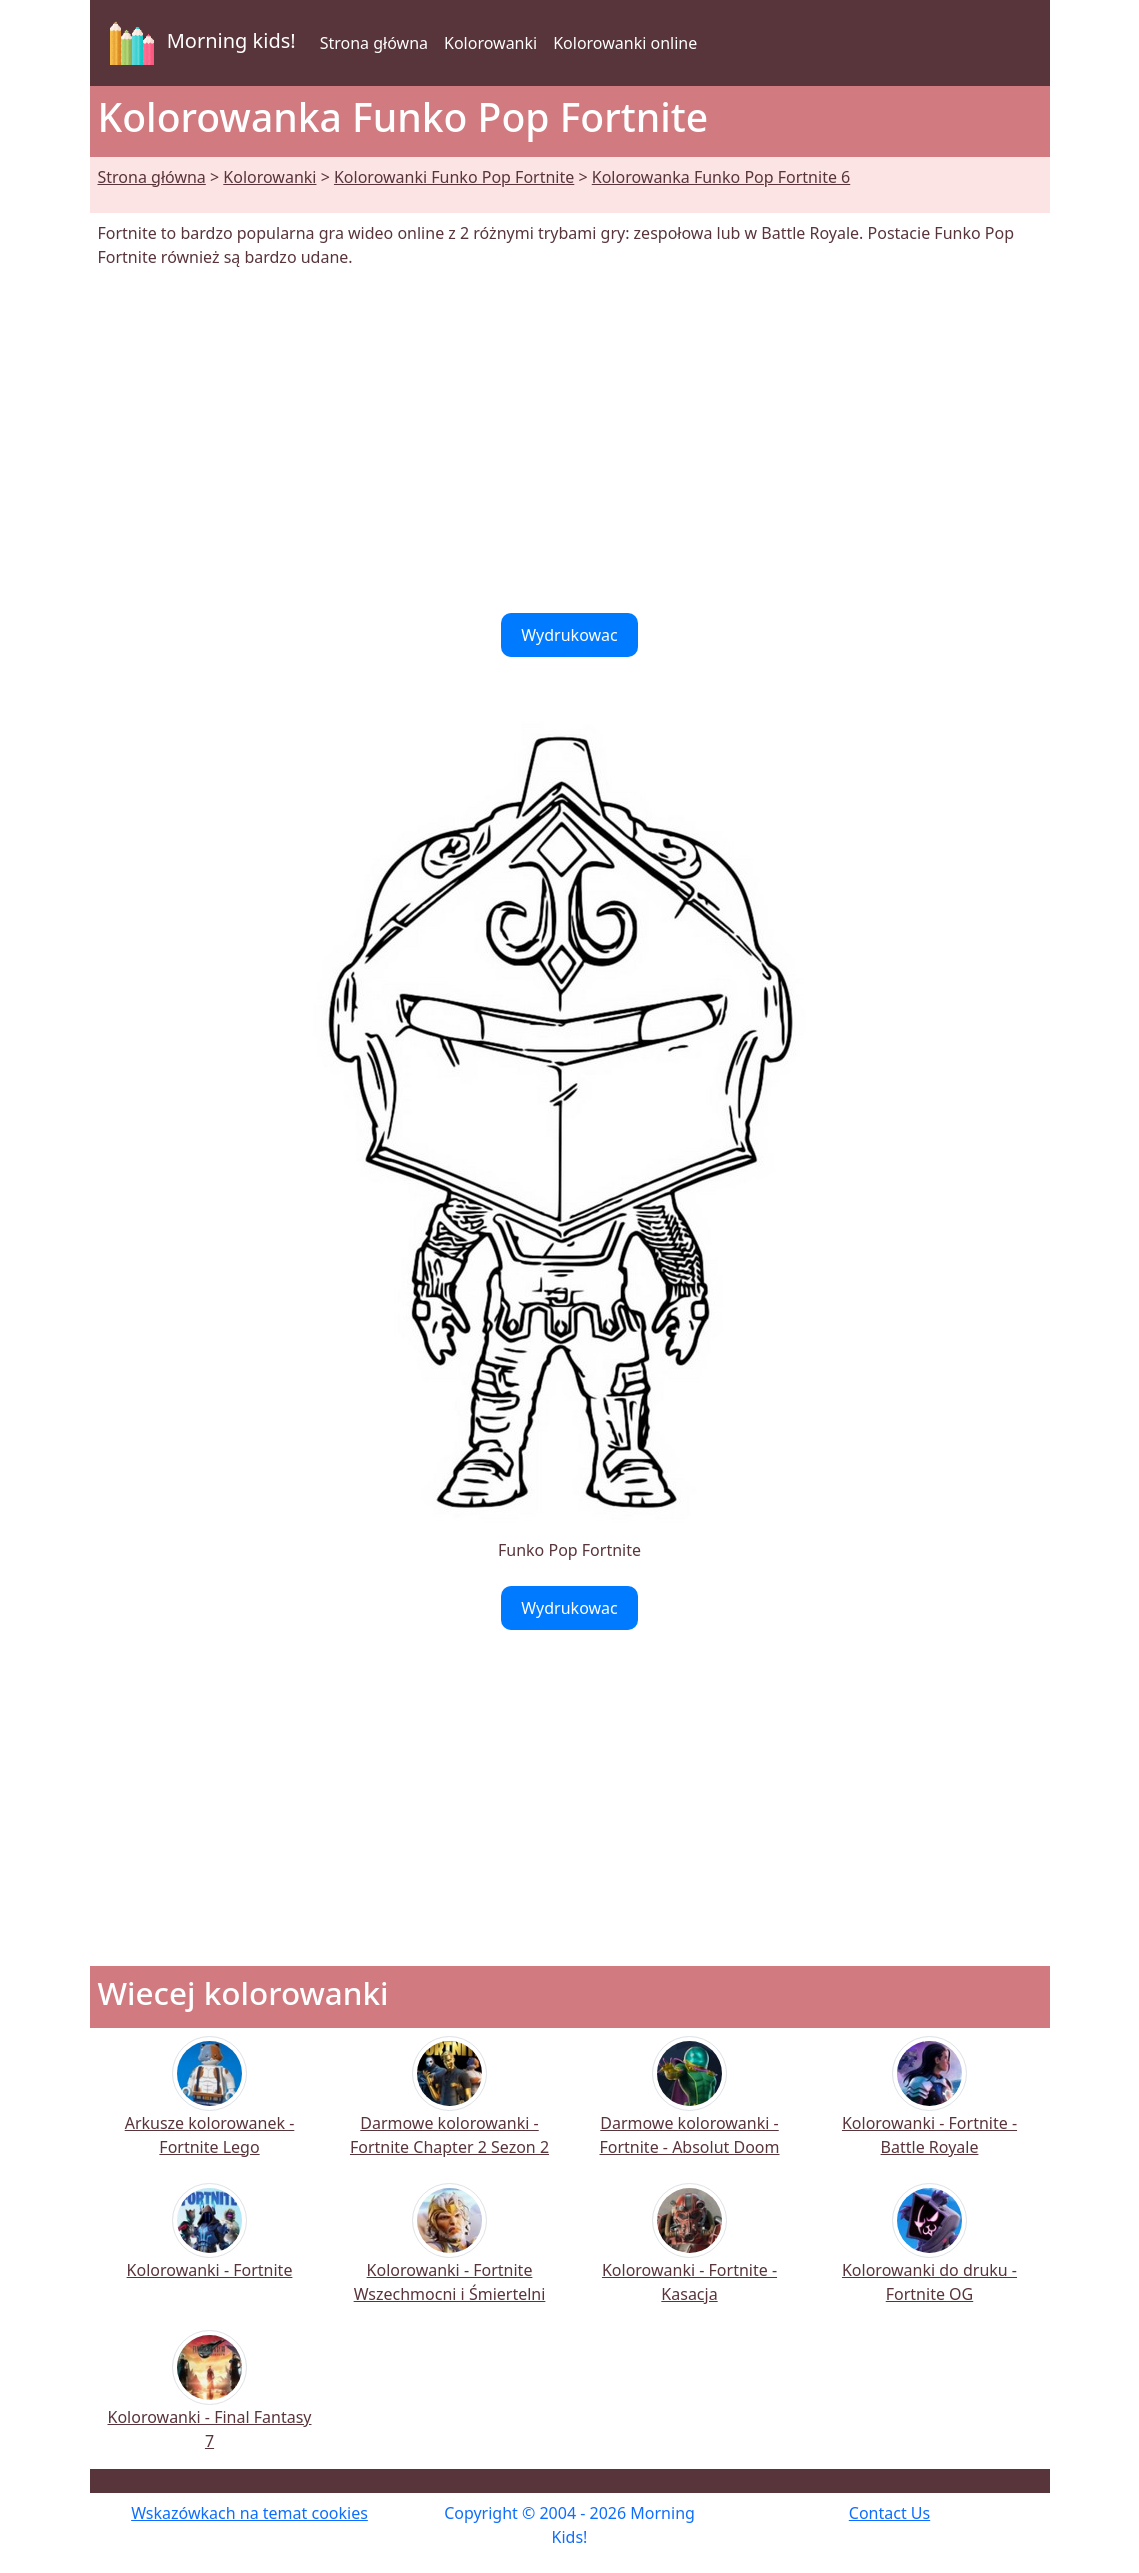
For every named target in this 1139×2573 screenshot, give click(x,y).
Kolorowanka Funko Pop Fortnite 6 (721, 177)
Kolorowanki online (625, 43)
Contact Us (889, 2513)
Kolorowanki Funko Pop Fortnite (454, 177)
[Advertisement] (570, 441)
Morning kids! (199, 43)
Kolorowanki (490, 43)
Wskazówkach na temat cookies (249, 2513)
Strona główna (374, 43)
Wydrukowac (569, 635)
